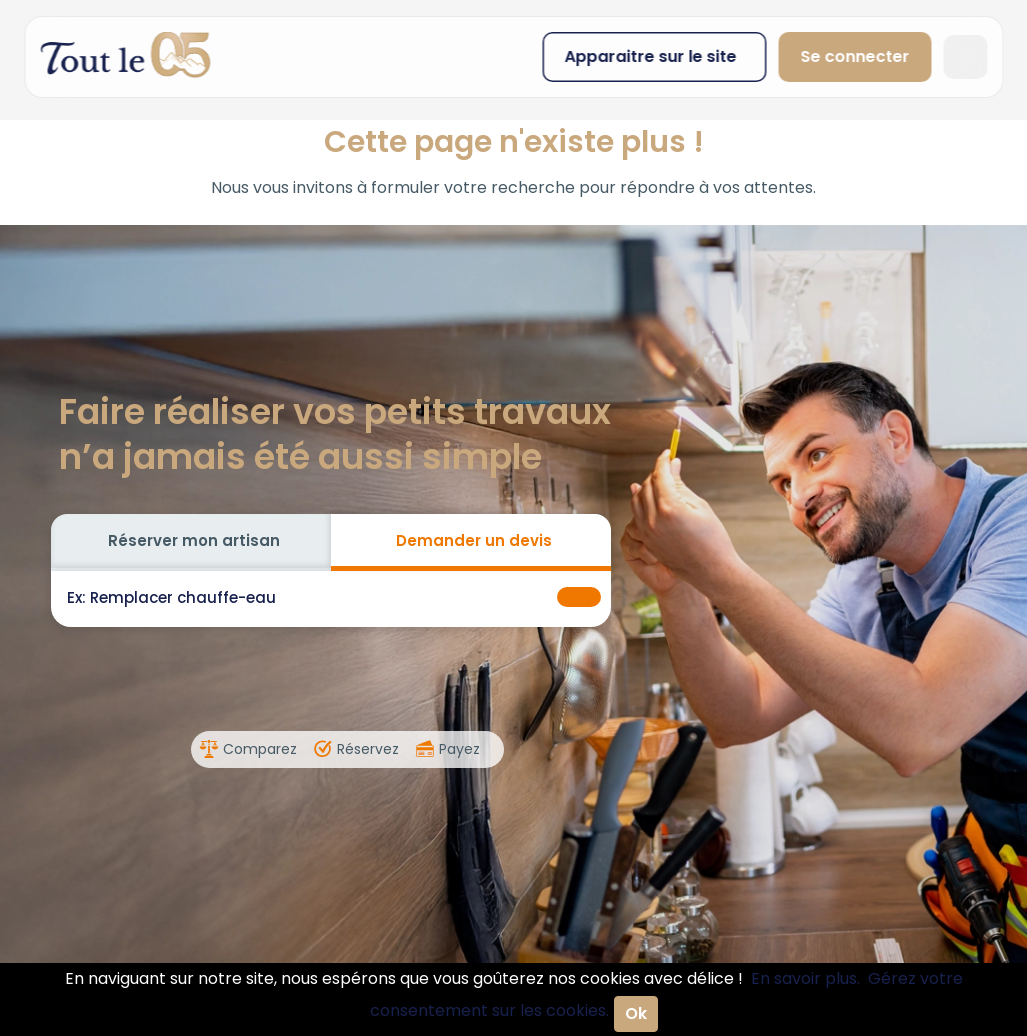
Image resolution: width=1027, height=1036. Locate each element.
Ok (636, 1013)
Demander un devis (474, 540)
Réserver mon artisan (194, 540)
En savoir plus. (805, 978)
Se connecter (854, 56)
